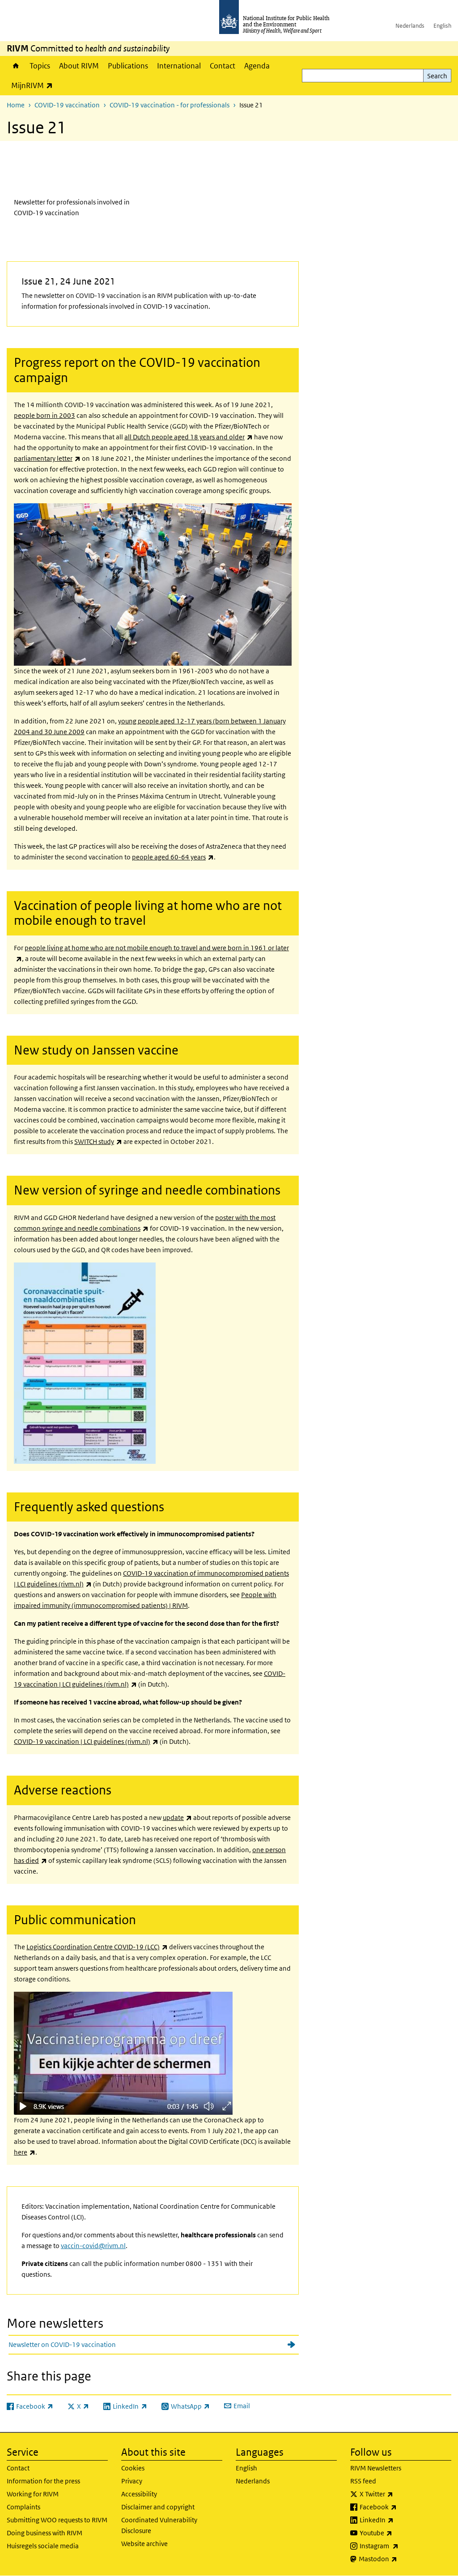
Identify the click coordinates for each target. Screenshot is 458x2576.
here (24, 2152)
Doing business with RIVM (44, 2533)
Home (16, 66)
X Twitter (400, 2494)
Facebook (402, 2507)
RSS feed (363, 2481)
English (442, 26)
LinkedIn (400, 2520)
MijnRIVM (34, 85)
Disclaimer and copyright (158, 2507)
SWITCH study (98, 1141)
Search (437, 76)
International (179, 66)
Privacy (131, 2481)
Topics (40, 66)
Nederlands (409, 26)
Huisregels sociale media (43, 2546)
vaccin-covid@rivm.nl (93, 2245)
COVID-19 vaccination (67, 105)
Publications (128, 66)
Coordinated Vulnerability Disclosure (159, 2525)
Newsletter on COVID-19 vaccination (62, 2344)
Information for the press (43, 2481)
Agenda (257, 66)
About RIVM (79, 66)
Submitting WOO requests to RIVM (57, 2520)
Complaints (23, 2507)
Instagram (402, 2546)
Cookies (132, 2468)
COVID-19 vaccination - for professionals (169, 105)
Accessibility (139, 2494)
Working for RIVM (33, 2494)
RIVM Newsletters (375, 2468)
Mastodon (401, 2559)
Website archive (144, 2543)
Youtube (399, 2533)
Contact (222, 66)
